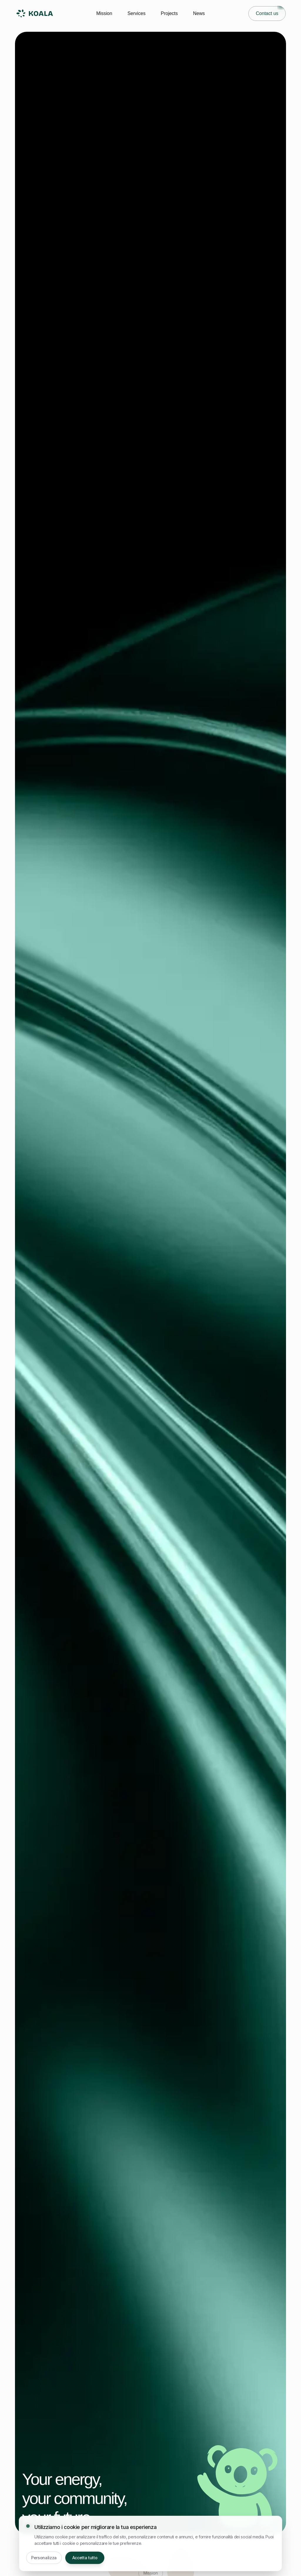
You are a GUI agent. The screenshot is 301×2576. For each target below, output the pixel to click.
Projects (169, 13)
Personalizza (44, 2557)
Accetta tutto (84, 2557)
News (199, 13)
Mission (104, 13)
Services (137, 13)
